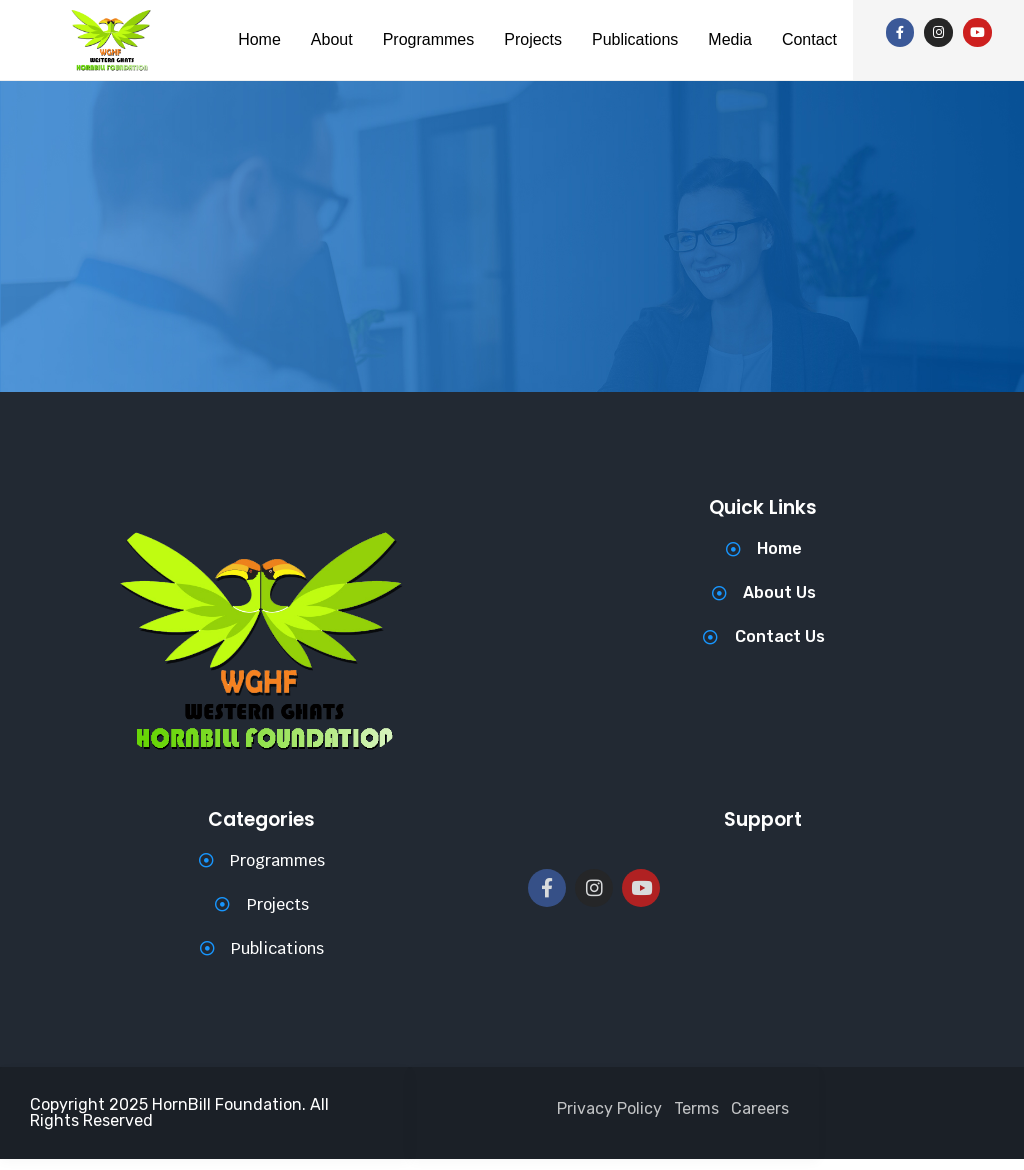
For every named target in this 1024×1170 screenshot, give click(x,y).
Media (800, 22)
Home (274, 22)
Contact (537, 68)
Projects (580, 22)
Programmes (462, 22)
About (353, 22)
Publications (694, 22)
